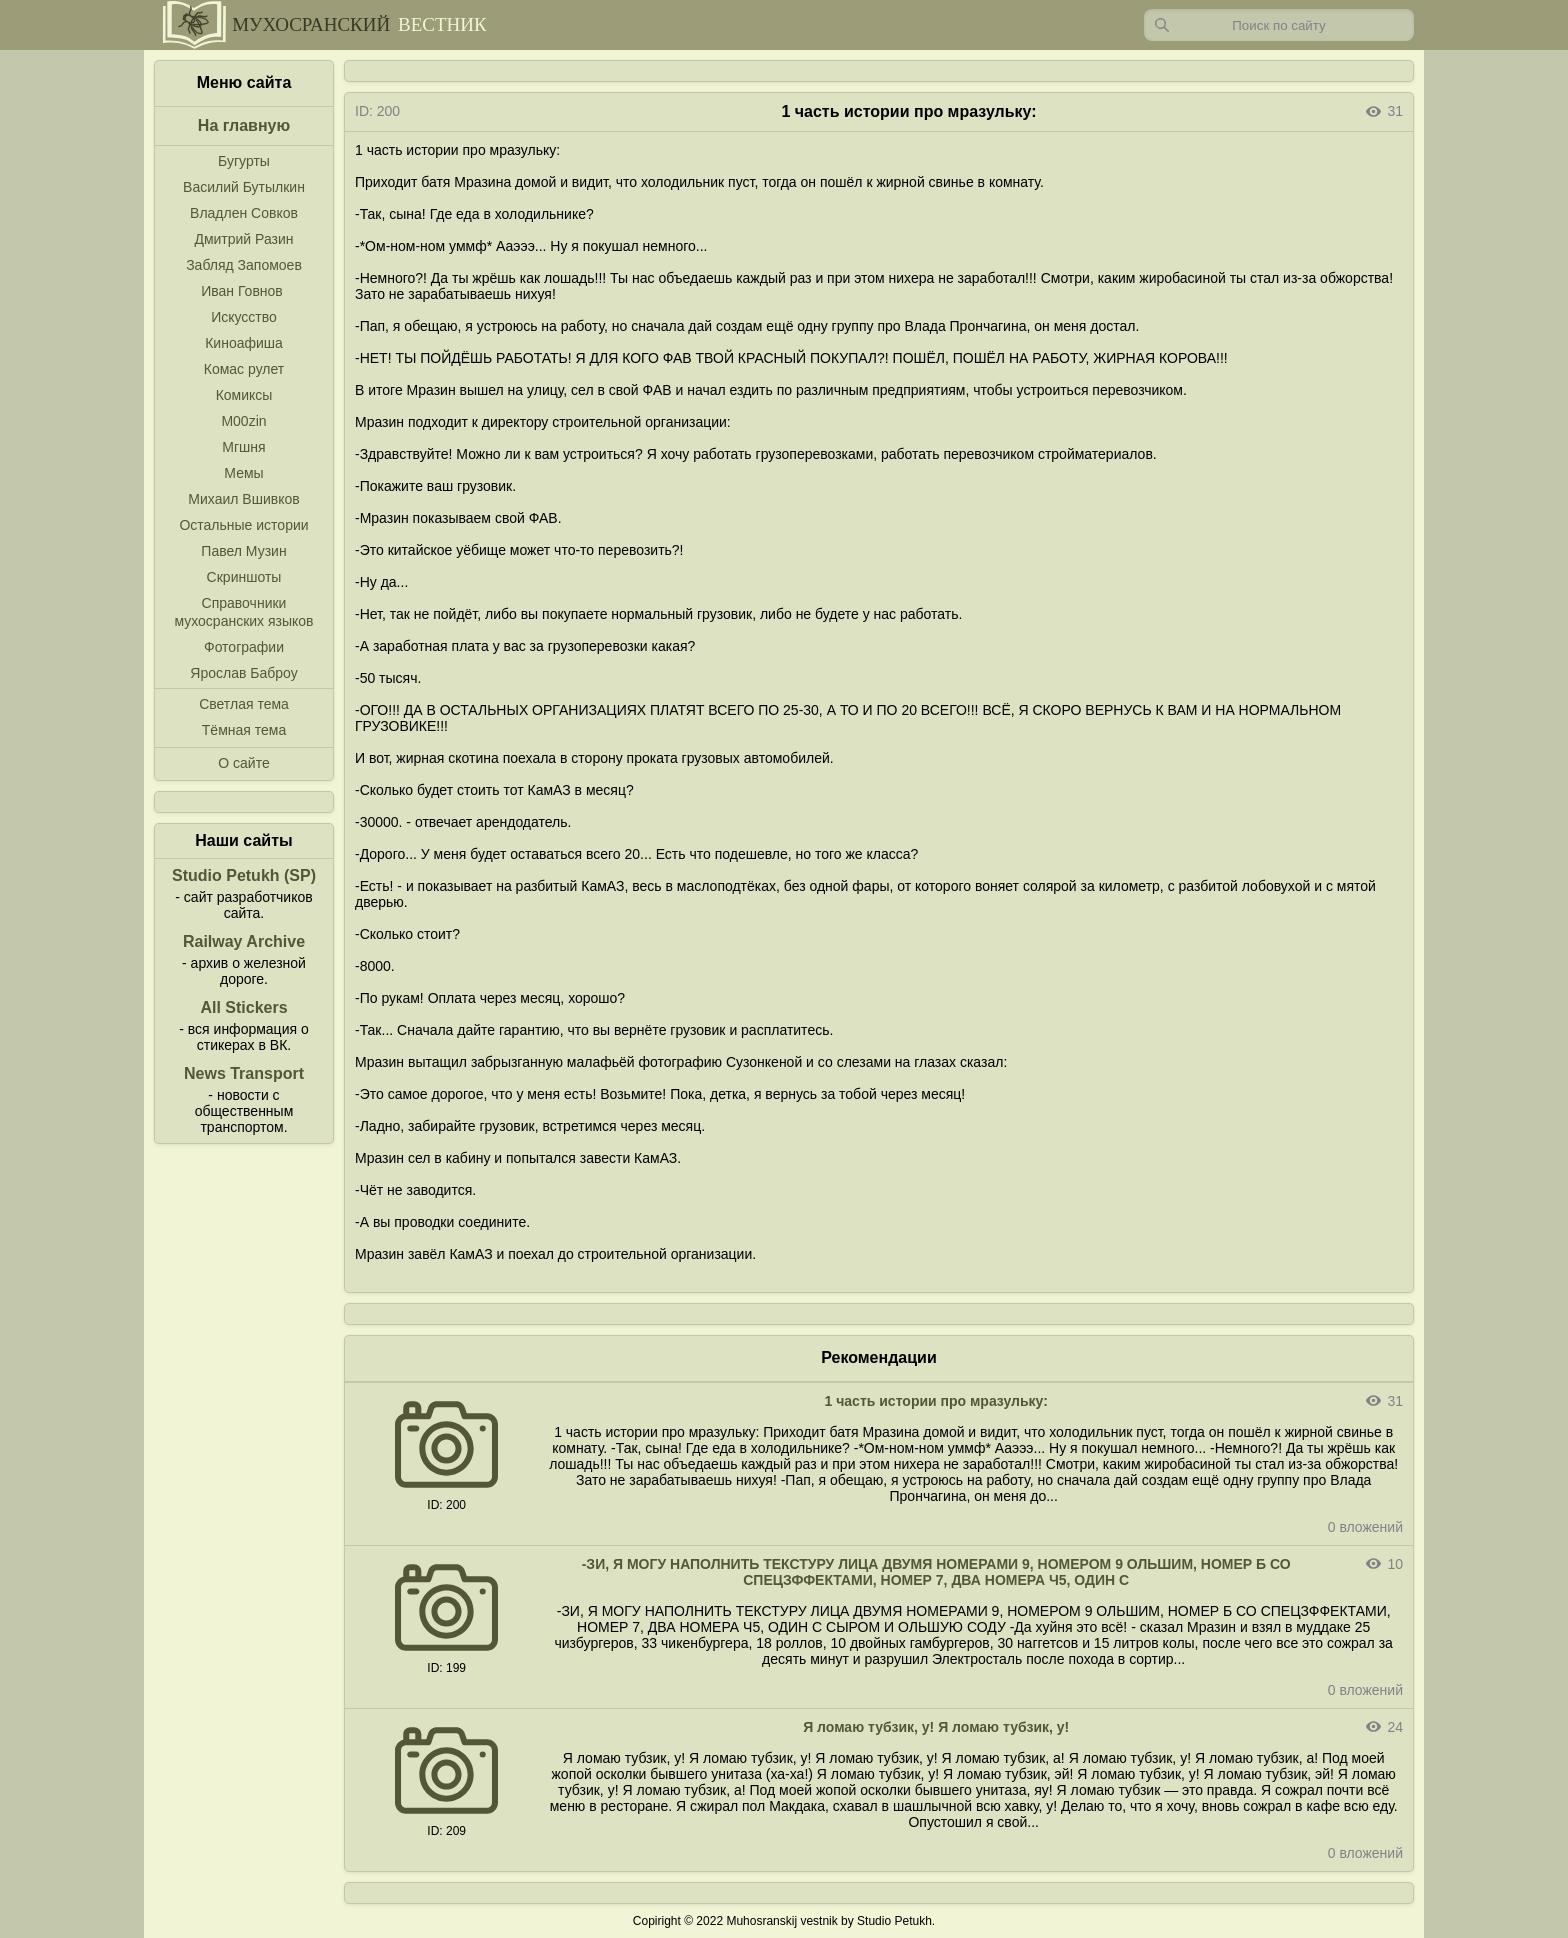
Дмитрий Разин (243, 239)
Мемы (243, 473)
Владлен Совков (244, 213)
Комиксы (244, 395)
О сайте (243, 763)
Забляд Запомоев (244, 265)
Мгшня (243, 447)
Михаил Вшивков (243, 499)
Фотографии (244, 647)
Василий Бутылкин (244, 187)
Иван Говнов (242, 291)
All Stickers (243, 1007)
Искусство (244, 317)
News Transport (244, 1073)
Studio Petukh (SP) (244, 875)
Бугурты (244, 161)
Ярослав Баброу (243, 673)
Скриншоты (244, 577)
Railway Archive (244, 941)
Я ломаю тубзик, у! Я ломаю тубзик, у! (936, 1727)
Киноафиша (244, 343)
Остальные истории (243, 525)
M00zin (243, 421)
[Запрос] (1279, 25)
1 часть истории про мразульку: (936, 1401)
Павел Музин (243, 551)
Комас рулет (244, 369)
